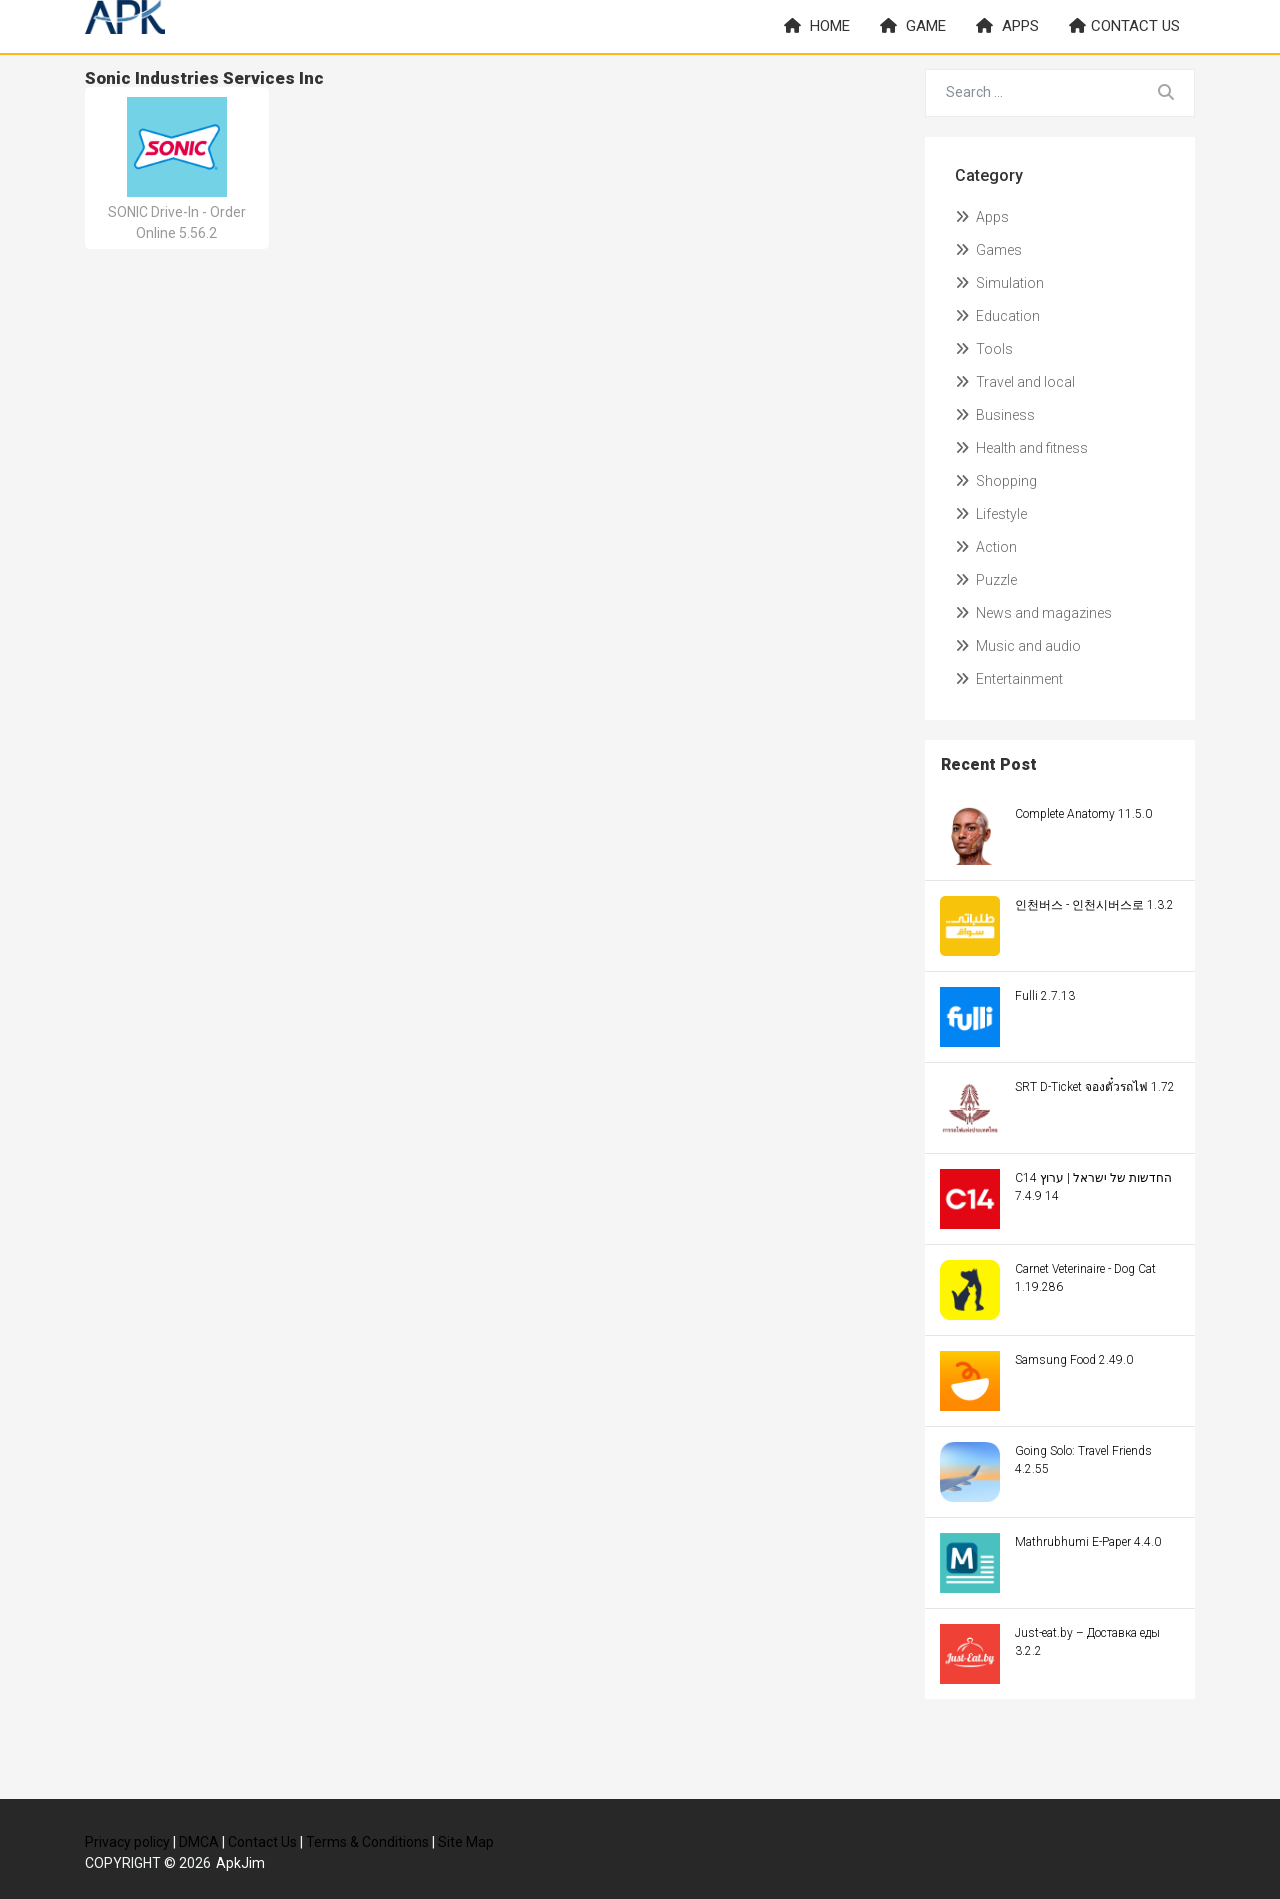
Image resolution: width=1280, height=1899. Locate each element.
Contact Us (262, 1842)
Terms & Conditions (367, 1842)
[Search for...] (1032, 93)
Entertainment (1009, 679)
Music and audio (1018, 646)
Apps (1007, 26)
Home (817, 26)
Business (995, 415)
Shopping (996, 481)
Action (986, 547)
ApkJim (240, 1863)
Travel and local (1015, 382)
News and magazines (1033, 613)
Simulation (999, 283)
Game (913, 26)
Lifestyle (991, 514)
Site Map (466, 1842)
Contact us (1124, 26)
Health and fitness (1021, 448)
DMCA (199, 1842)
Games (988, 250)
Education (997, 316)
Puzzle (986, 580)
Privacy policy (127, 1842)
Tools (984, 349)
